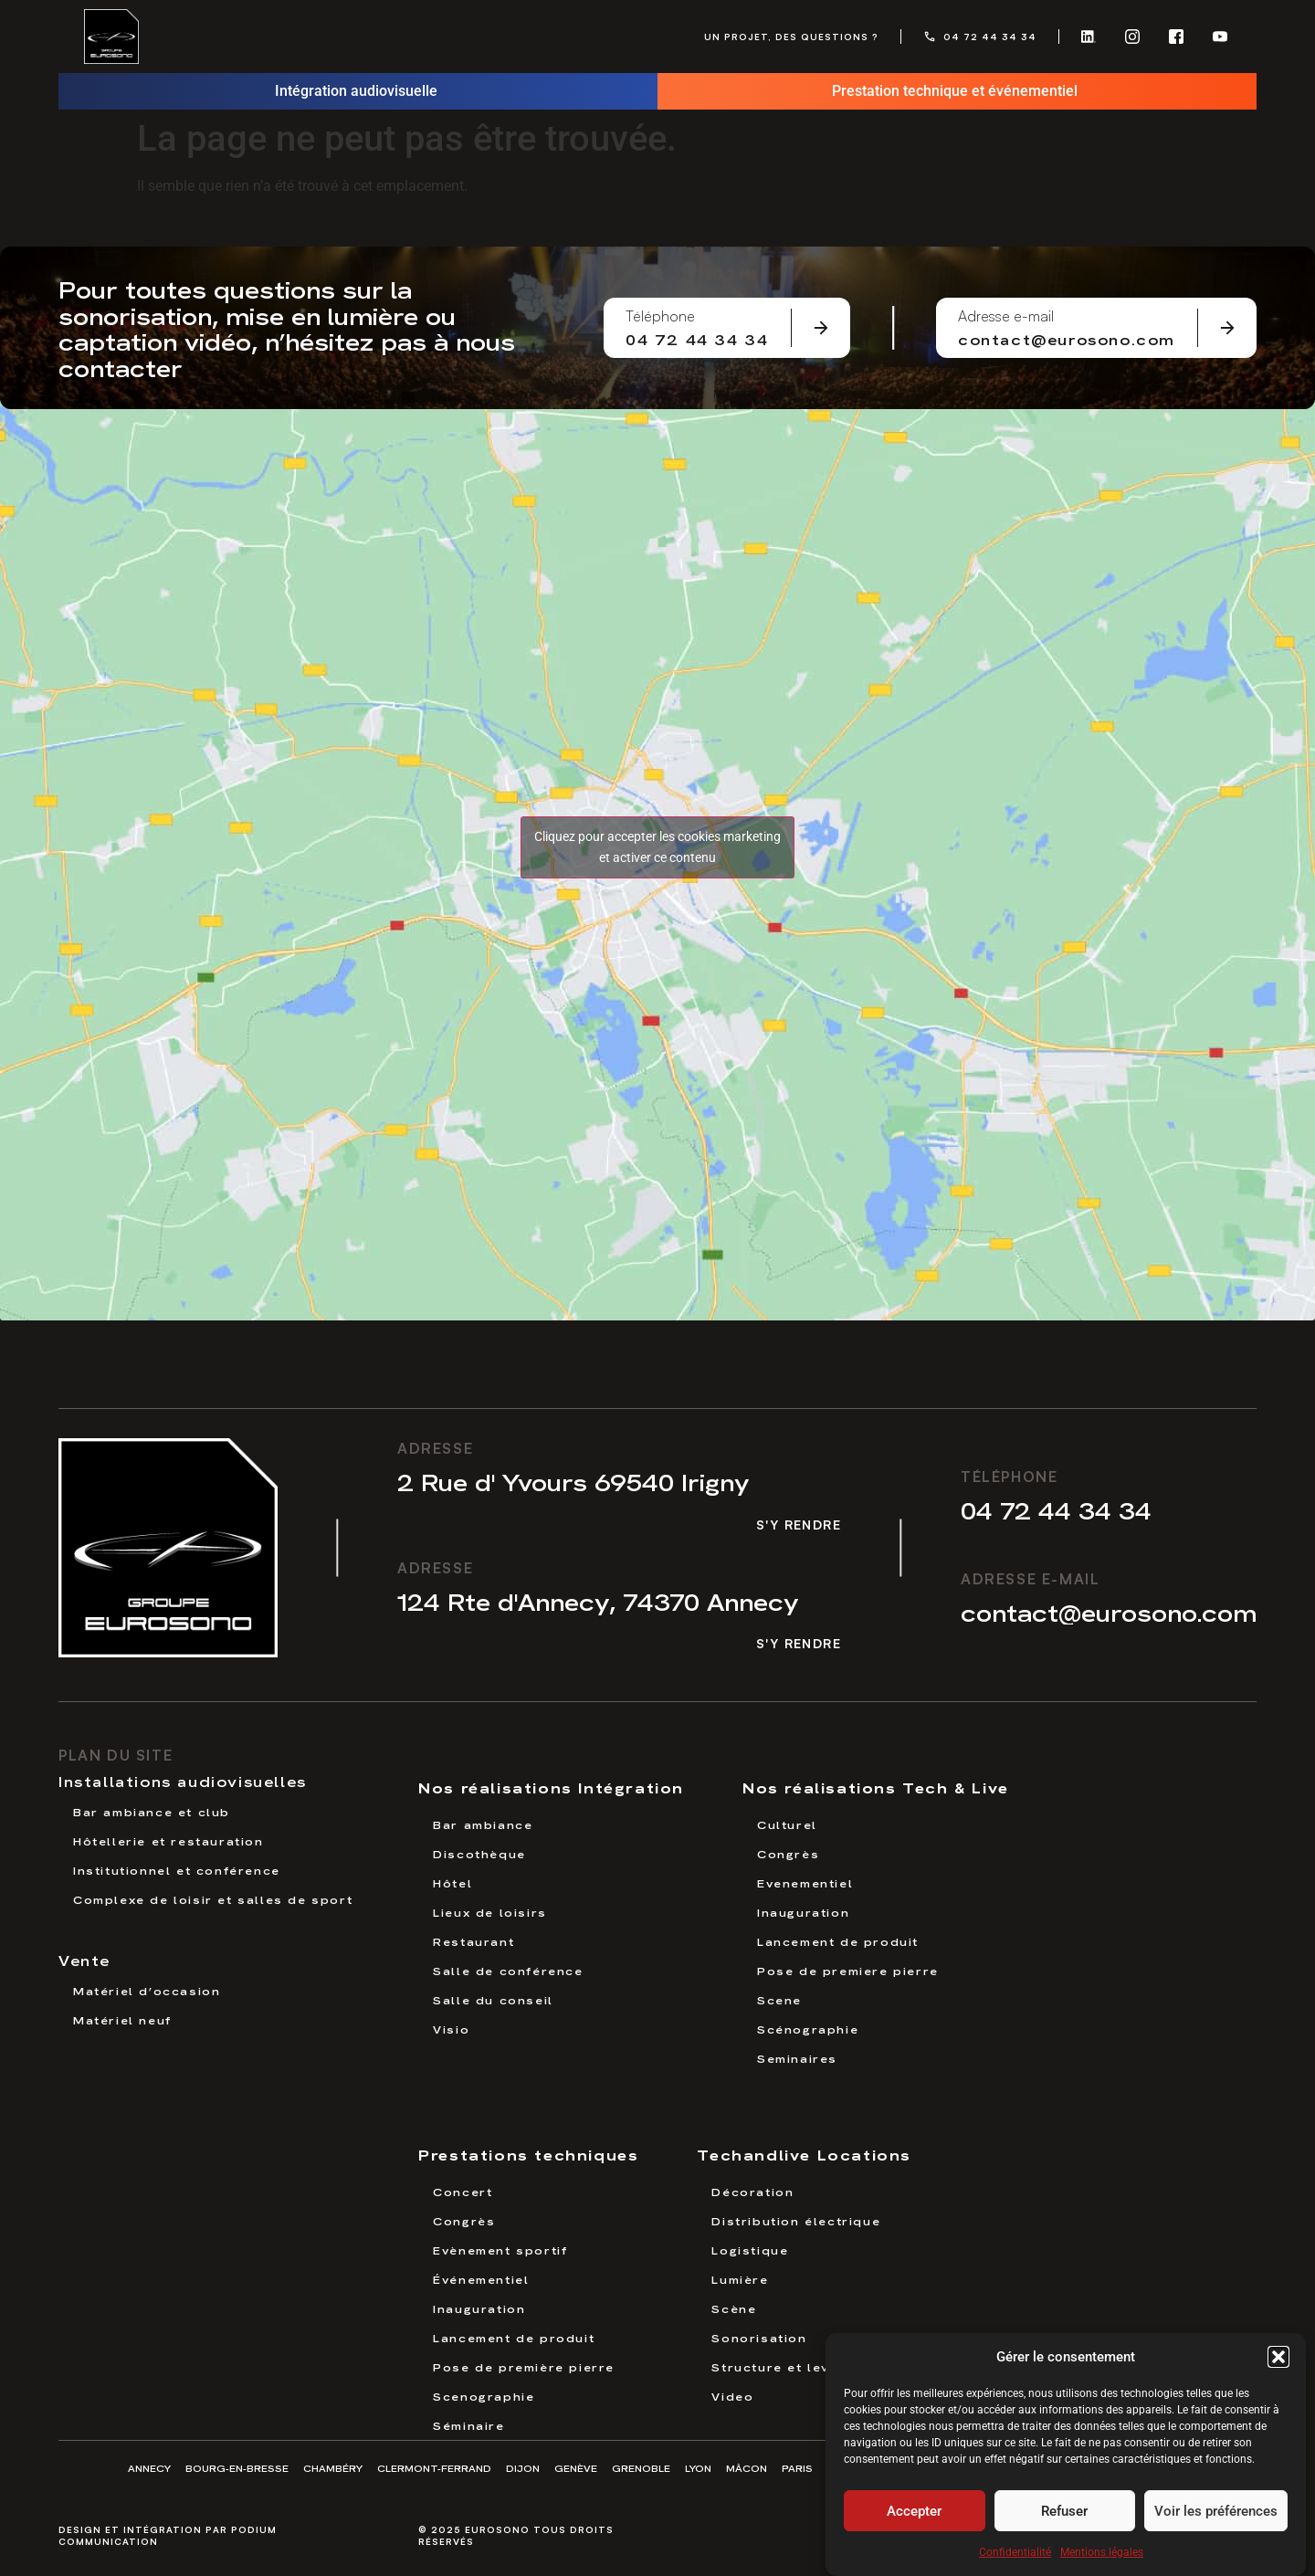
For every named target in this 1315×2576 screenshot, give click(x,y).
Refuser (1064, 2516)
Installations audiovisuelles (182, 1781)
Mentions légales (1101, 2557)
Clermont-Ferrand (434, 2468)
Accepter (914, 2516)
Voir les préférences (1216, 2516)
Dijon (523, 2468)
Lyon (698, 2468)
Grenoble (641, 2468)
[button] (1278, 2361)
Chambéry (333, 2468)
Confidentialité (1015, 2557)
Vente (84, 1960)
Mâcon (746, 2468)
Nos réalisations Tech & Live (875, 1786)
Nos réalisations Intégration (551, 1786)
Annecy (149, 2468)
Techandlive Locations (804, 2153)
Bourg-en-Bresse (237, 2468)
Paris (797, 2468)
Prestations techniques (528, 2153)
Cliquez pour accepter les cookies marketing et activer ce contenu (657, 847)
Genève (575, 2468)
